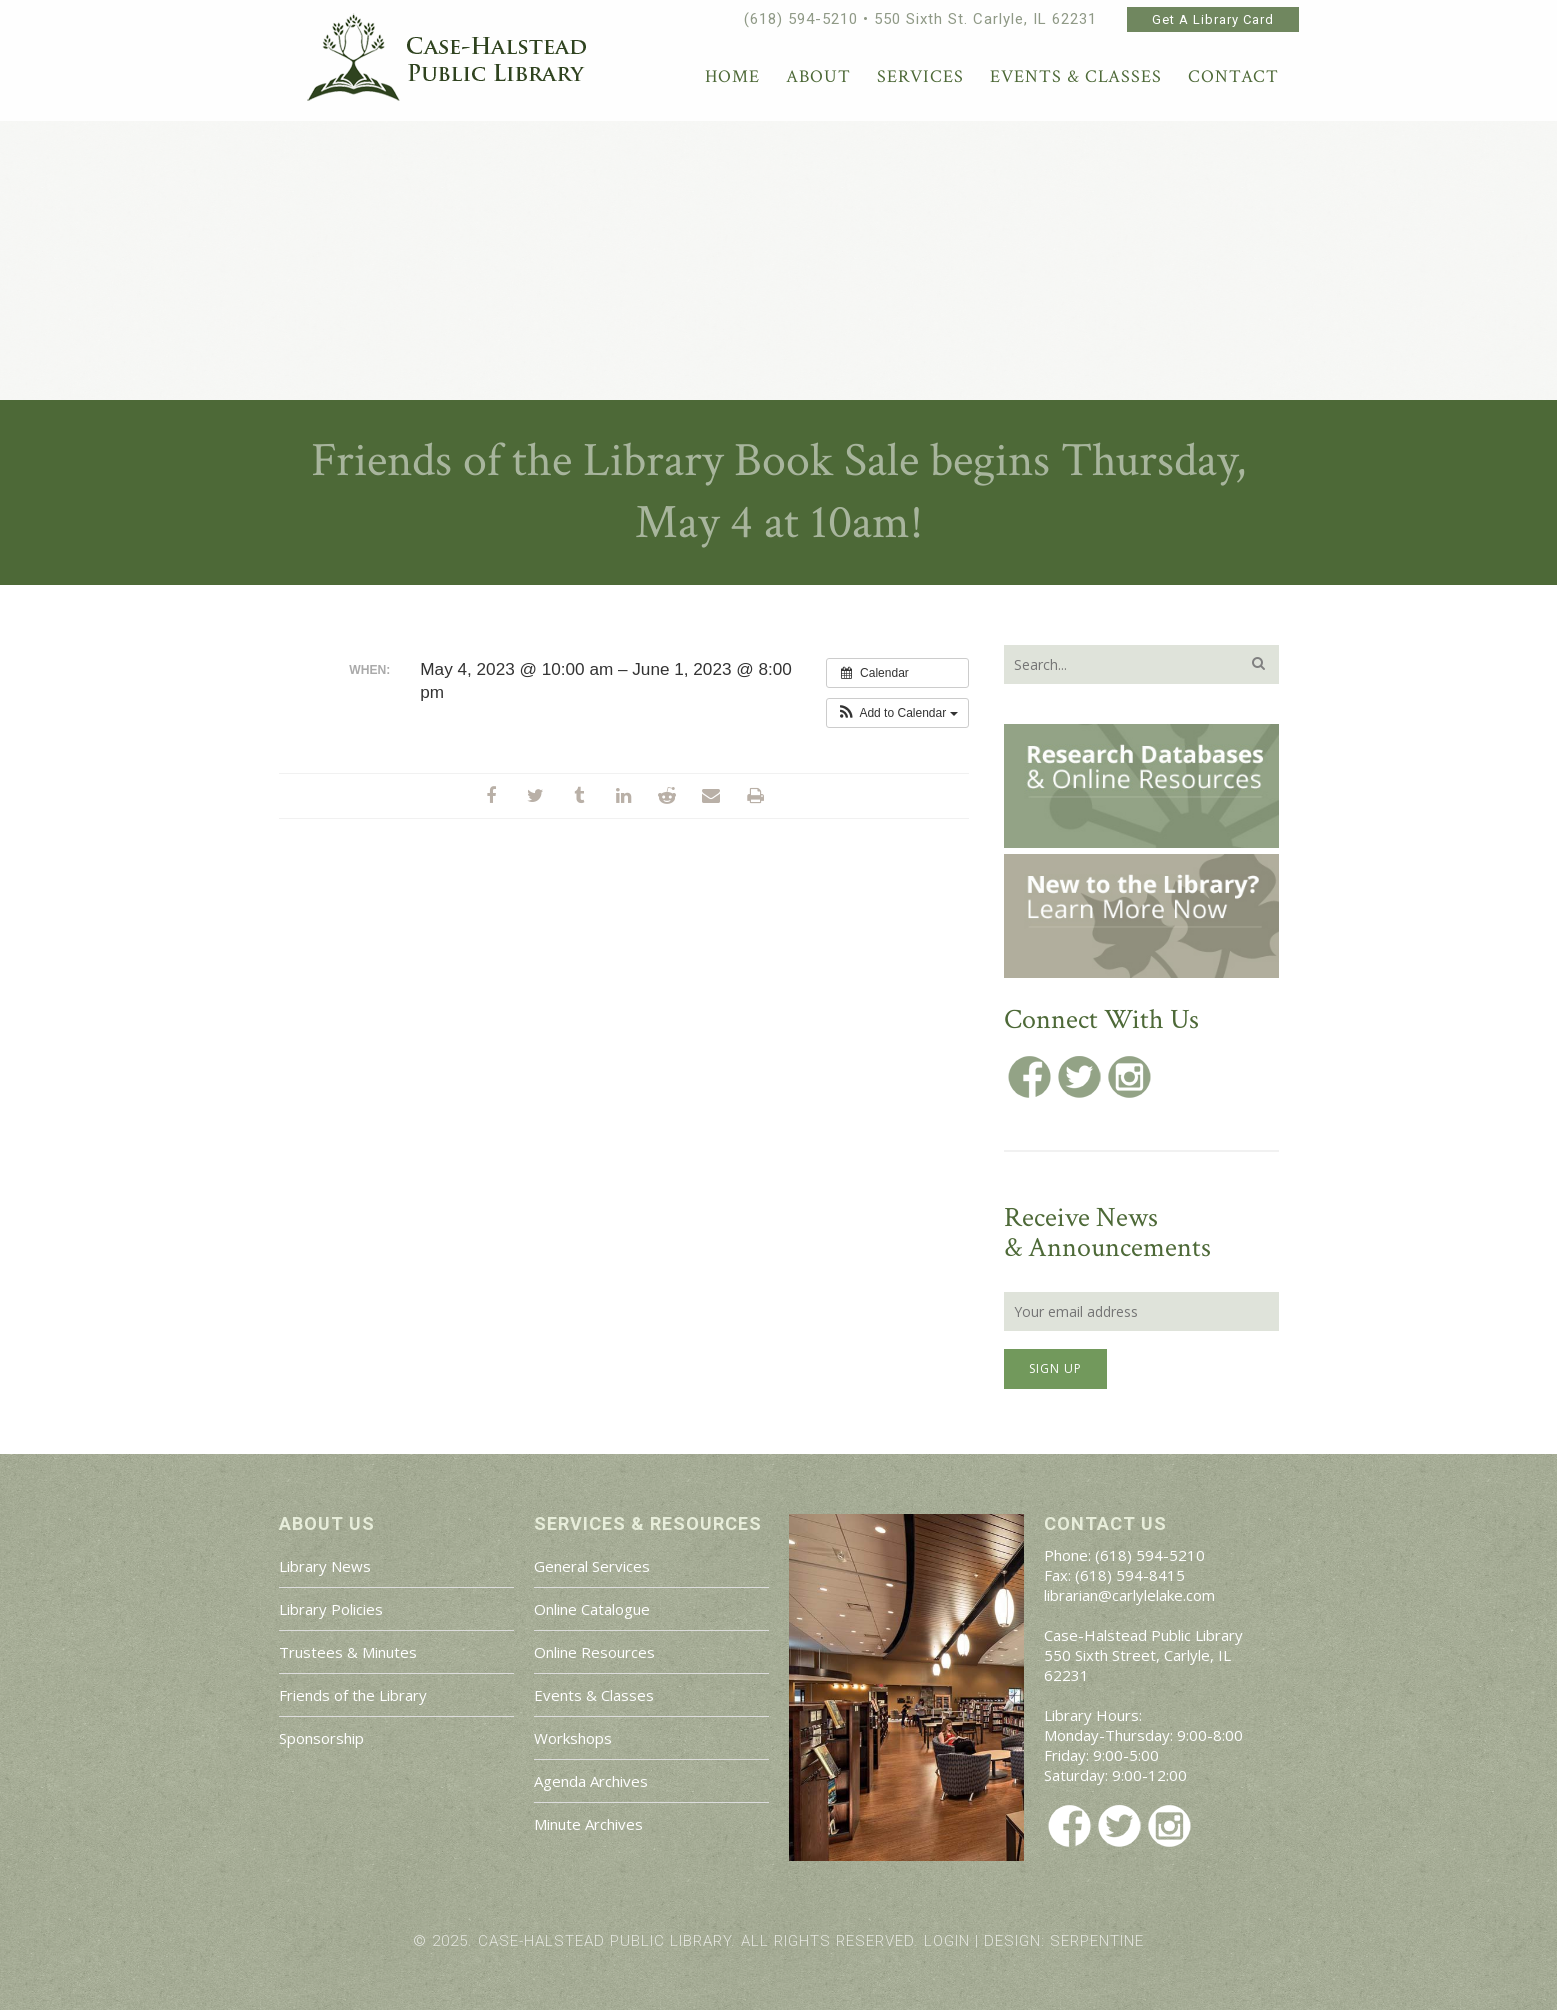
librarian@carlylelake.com (1129, 1595)
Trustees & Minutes (348, 1652)
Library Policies (331, 1609)
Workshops (573, 1738)
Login (947, 1941)
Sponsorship (321, 1738)
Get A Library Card (1213, 19)
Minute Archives (588, 1824)
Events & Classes (594, 1695)
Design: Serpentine (1064, 1941)
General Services (592, 1566)
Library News (325, 1566)
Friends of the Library (353, 1695)
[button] (897, 713)
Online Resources (594, 1652)
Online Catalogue (592, 1609)
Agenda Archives (591, 1781)
